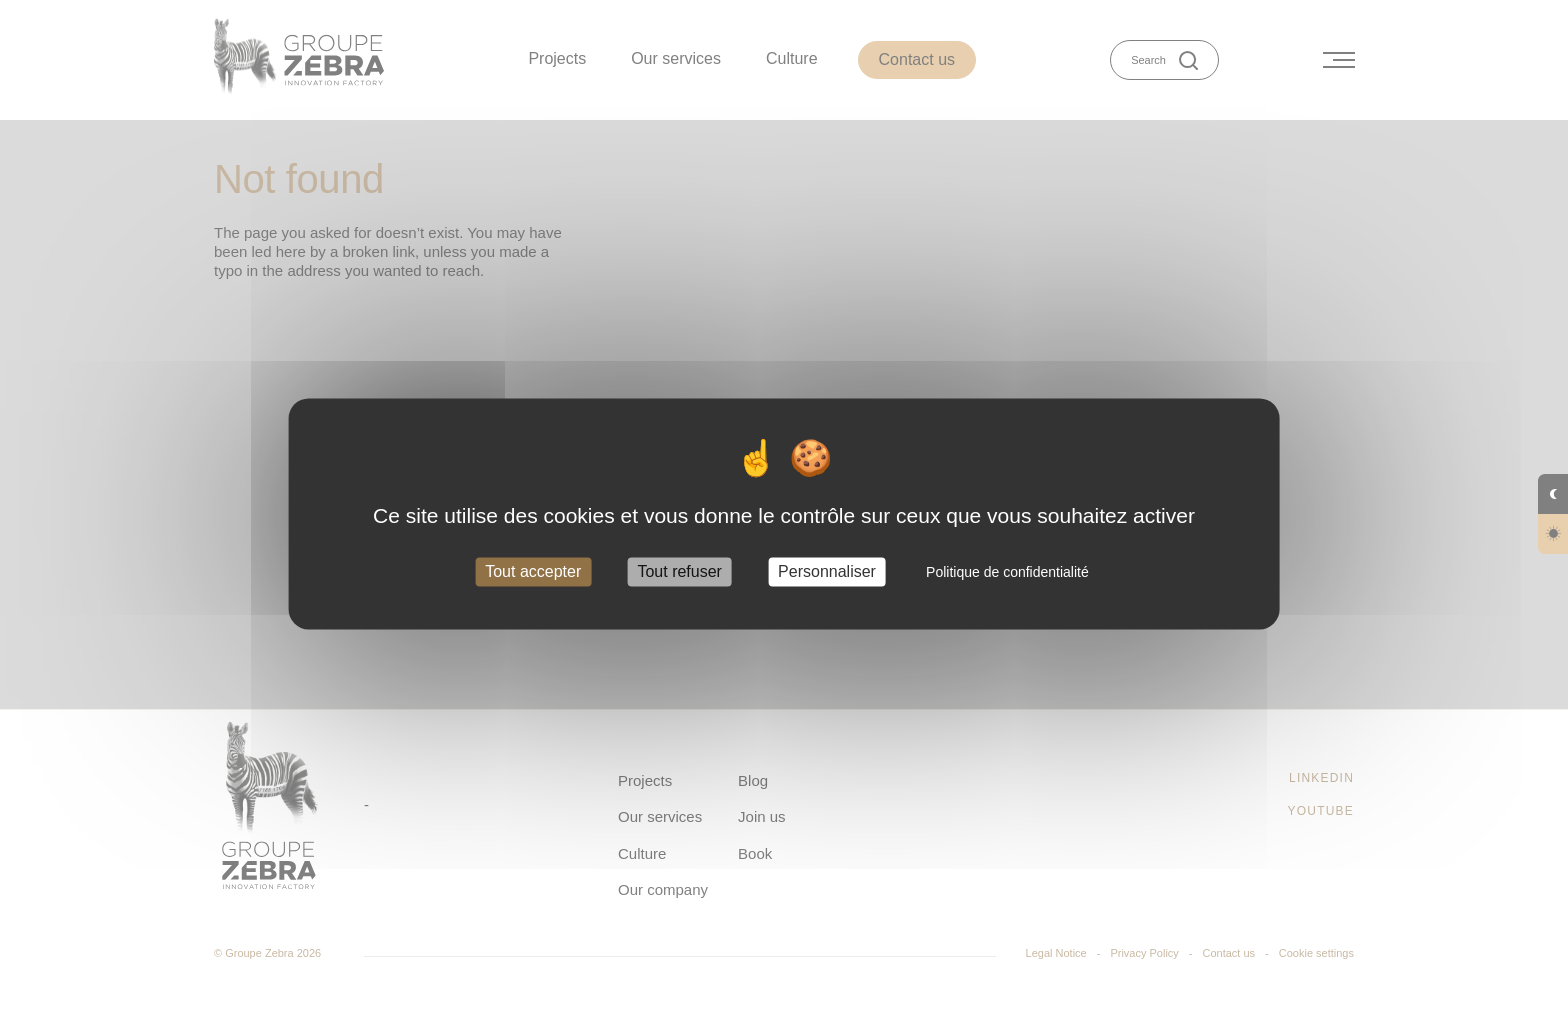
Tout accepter (533, 571)
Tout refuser (679, 571)
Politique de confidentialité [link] (1007, 572)
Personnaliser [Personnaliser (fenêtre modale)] (827, 571)
